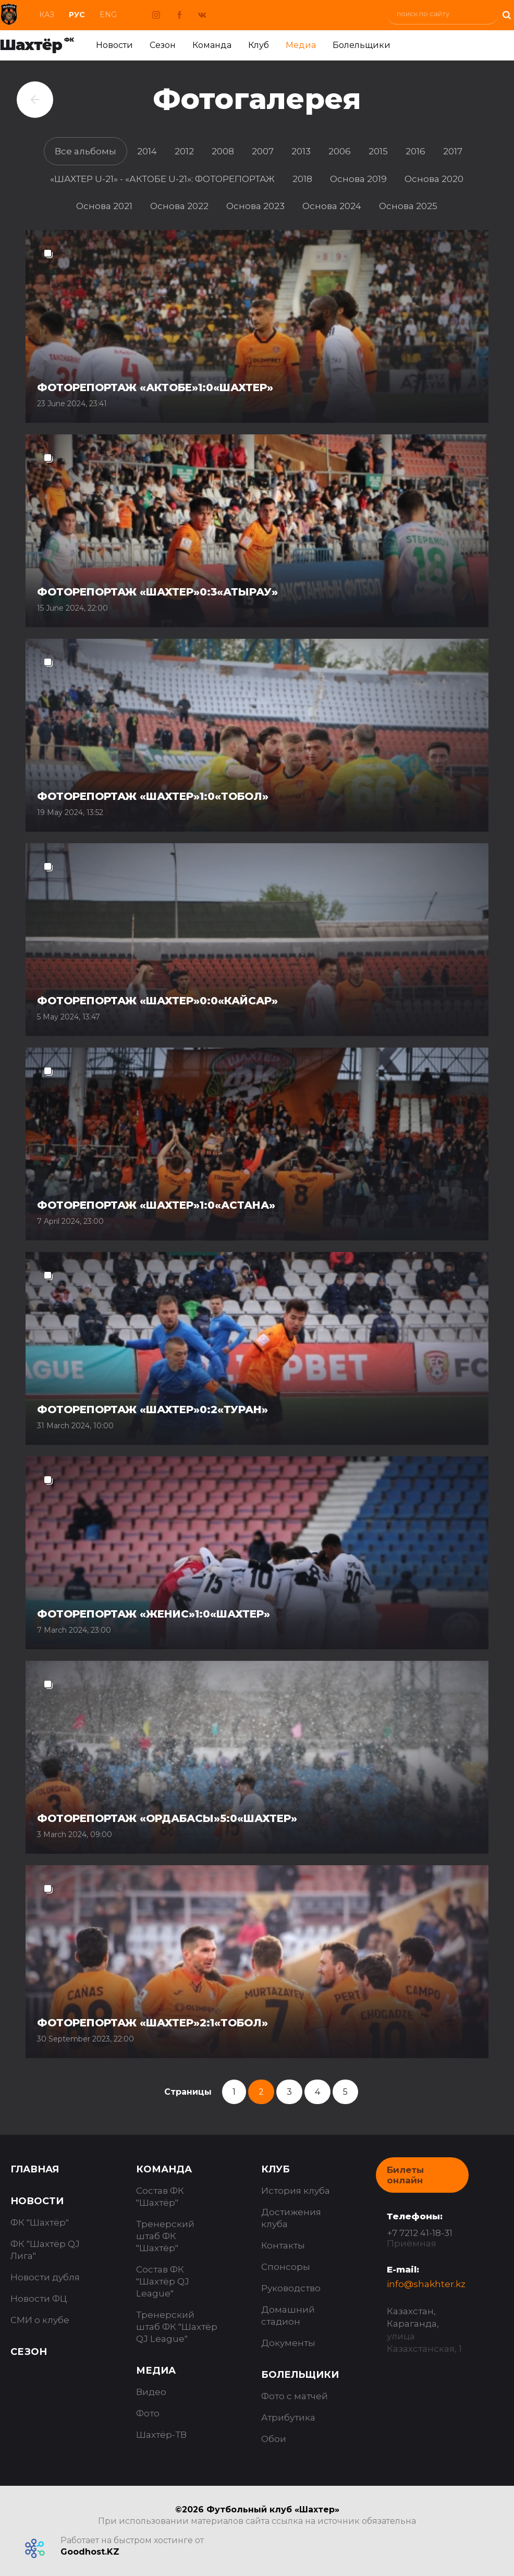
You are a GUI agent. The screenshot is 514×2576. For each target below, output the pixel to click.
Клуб (258, 45)
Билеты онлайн (405, 2175)
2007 (263, 151)
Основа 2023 (255, 206)
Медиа (301, 45)
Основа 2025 (408, 206)
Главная (34, 2169)
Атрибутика (288, 2417)
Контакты (283, 2245)
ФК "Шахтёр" (39, 2222)
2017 (452, 151)
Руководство (291, 2288)
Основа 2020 (434, 179)
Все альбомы (85, 151)
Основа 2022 (179, 206)
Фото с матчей (294, 2396)
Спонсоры (285, 2267)
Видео (151, 2392)
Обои (273, 2439)
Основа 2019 (358, 179)
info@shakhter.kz (426, 2284)
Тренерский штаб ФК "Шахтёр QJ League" (176, 2327)
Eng (108, 14)
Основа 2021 (104, 206)
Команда (211, 45)
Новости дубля (45, 2277)
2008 (223, 151)
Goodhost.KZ (89, 2552)
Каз (46, 14)
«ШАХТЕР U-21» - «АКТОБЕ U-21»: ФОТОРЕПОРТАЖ (162, 179)
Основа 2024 (331, 206)
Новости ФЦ (38, 2298)
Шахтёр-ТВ (161, 2434)
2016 (415, 151)
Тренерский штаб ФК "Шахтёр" (165, 2236)
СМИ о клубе (39, 2320)
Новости (114, 45)
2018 (302, 179)
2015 (378, 151)
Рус (77, 14)
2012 (184, 151)
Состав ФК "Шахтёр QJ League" (162, 2281)
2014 (147, 151)
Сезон (163, 45)
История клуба (295, 2190)
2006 (339, 151)
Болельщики (361, 45)
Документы (288, 2343)
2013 (301, 151)
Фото (148, 2413)
